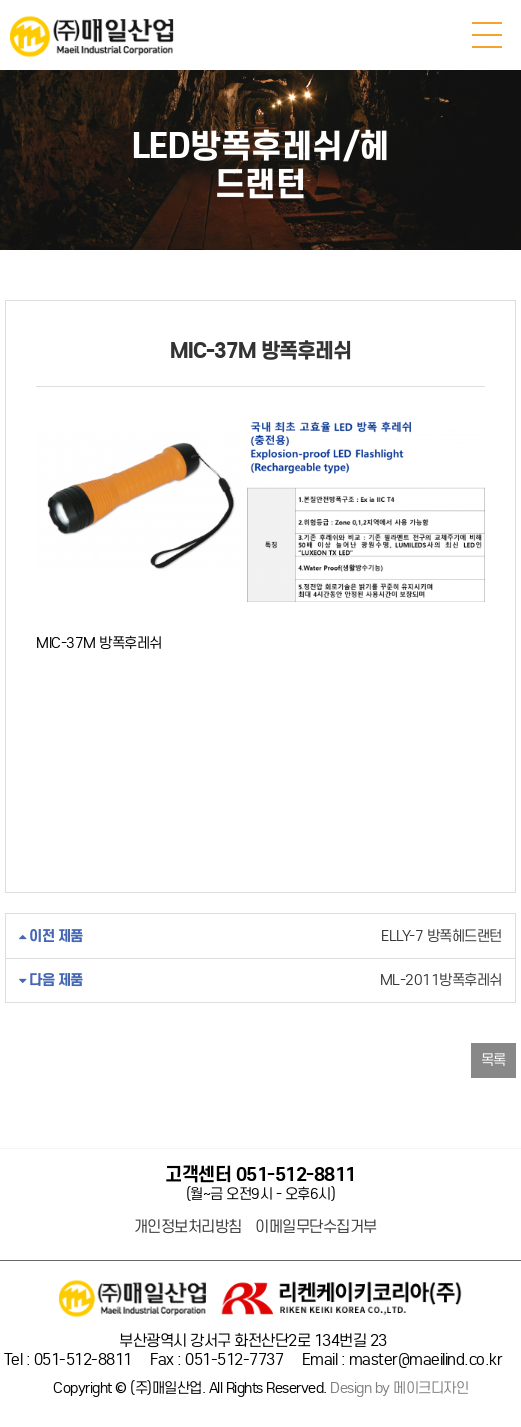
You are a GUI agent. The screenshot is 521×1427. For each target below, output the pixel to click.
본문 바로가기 (0, 0)
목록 (493, 1060)
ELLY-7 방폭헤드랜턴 (260, 936)
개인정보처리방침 (188, 1227)
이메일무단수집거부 (316, 1227)
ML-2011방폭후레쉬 (260, 980)
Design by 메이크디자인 (399, 1388)
